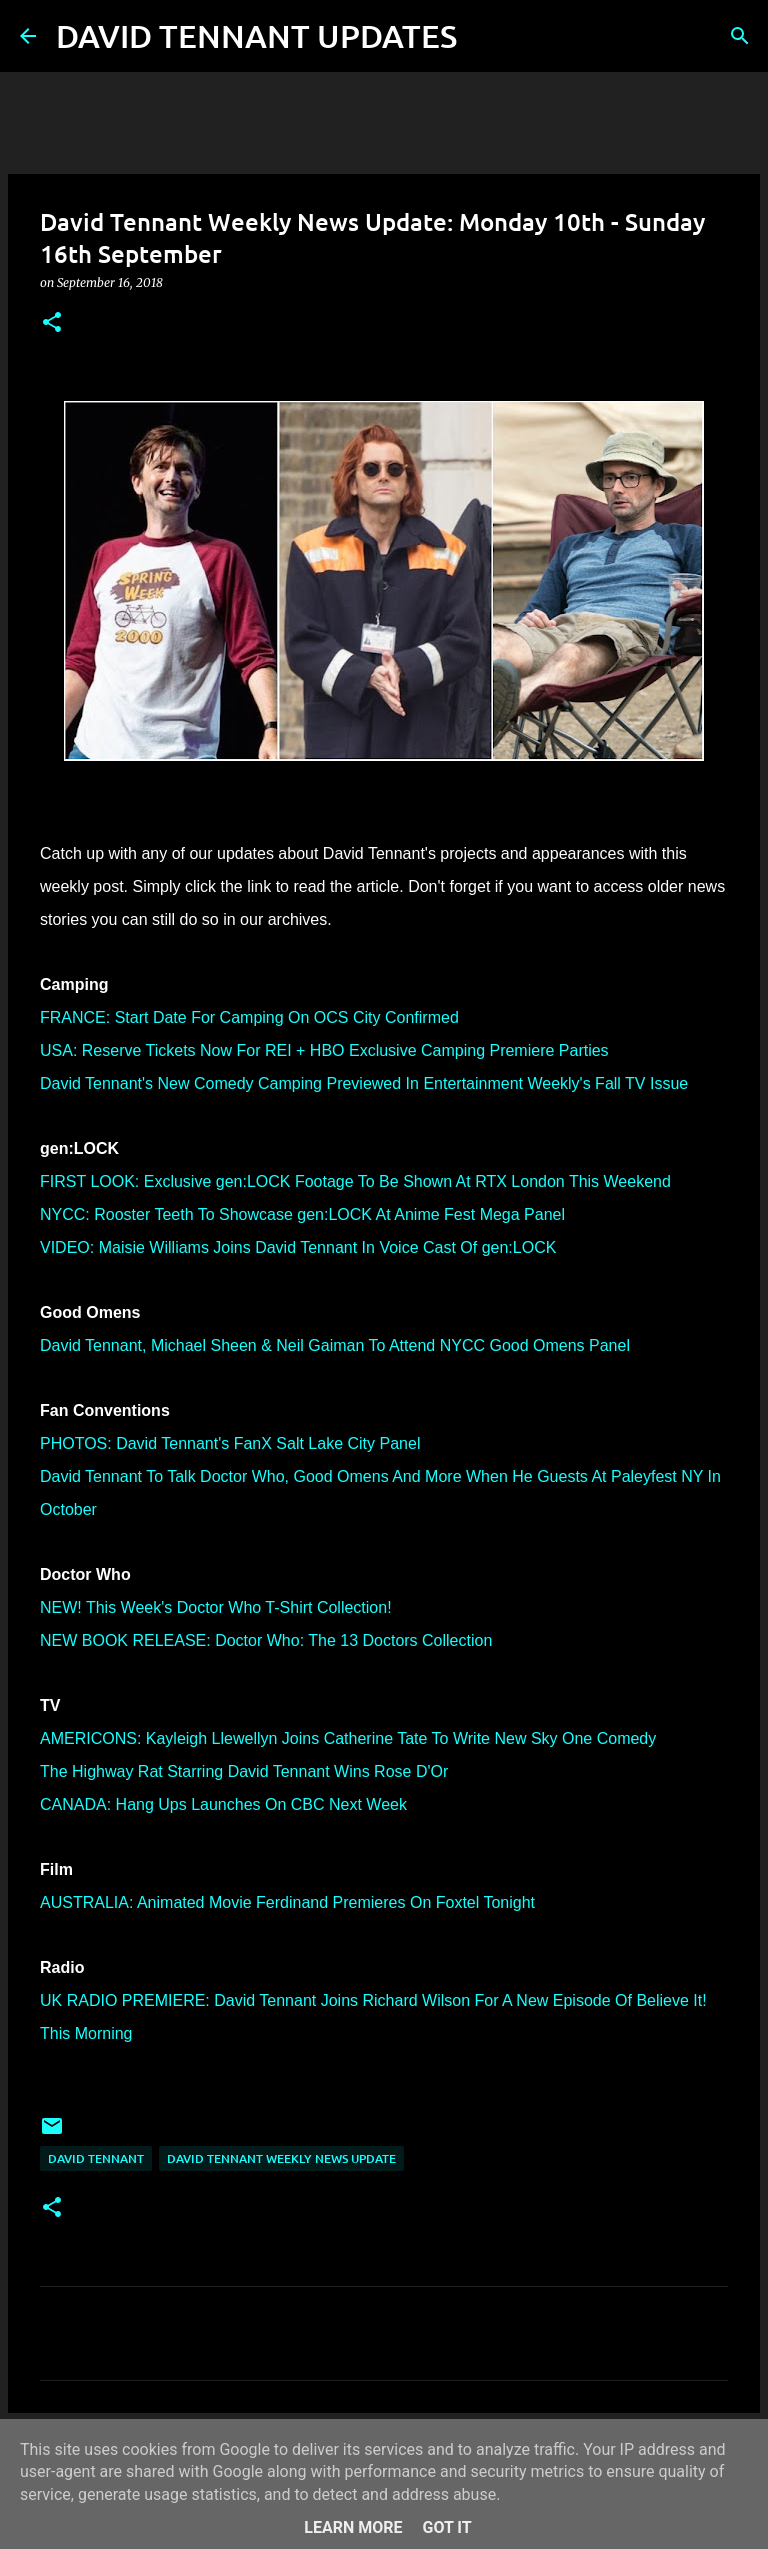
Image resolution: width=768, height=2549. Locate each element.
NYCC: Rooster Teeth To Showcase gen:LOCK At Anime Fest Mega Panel (302, 1214)
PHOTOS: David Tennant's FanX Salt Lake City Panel (230, 1443)
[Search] (485, 36)
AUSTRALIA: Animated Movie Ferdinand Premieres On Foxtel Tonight (287, 1902)
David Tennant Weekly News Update (281, 2158)
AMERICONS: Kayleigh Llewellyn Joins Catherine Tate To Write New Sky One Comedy (348, 1738)
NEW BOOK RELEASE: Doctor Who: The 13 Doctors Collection (266, 1640)
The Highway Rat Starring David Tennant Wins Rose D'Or (244, 1771)
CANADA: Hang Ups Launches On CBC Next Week (223, 1804)
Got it (446, 2527)
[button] (52, 323)
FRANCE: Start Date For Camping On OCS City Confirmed (249, 1017)
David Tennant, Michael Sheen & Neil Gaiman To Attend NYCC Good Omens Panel (335, 1345)
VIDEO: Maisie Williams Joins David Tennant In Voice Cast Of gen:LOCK (298, 1247)
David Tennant (96, 2158)
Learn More (353, 2527)
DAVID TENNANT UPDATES (256, 35)
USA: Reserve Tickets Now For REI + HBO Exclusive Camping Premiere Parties (324, 1050)
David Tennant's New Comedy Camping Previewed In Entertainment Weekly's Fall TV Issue (364, 1083)
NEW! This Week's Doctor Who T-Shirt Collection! (216, 1607)
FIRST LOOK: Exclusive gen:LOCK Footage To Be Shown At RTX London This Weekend (355, 1181)
